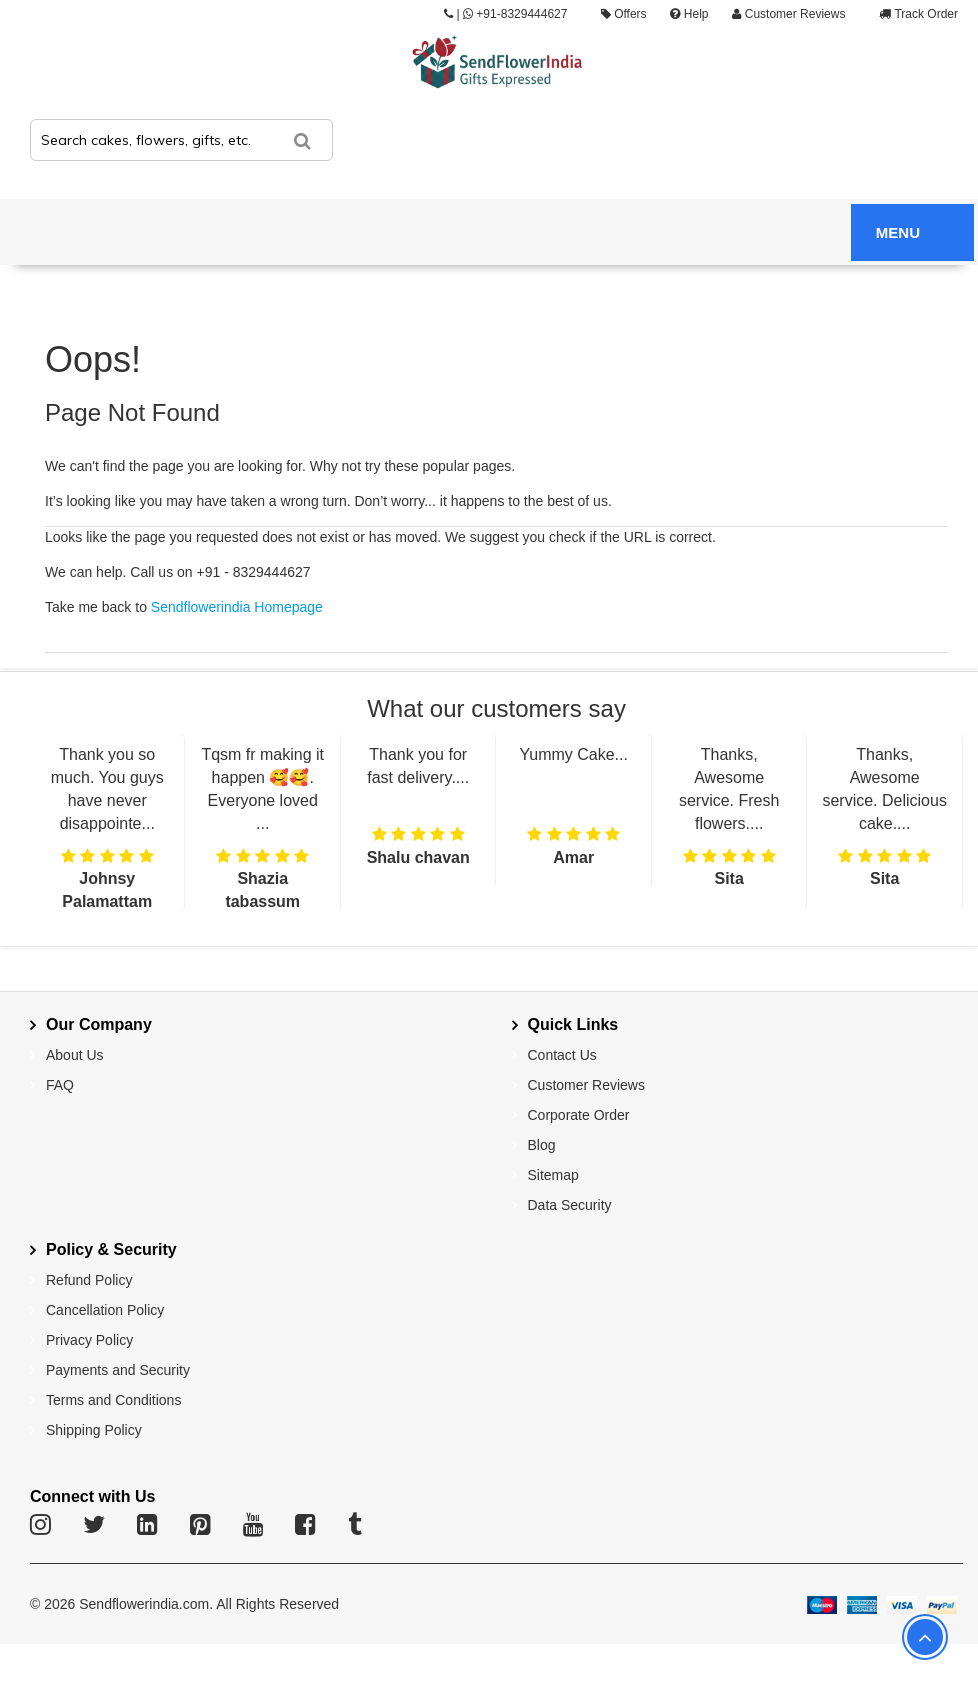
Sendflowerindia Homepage (237, 607)
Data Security (570, 1205)
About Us (75, 1055)
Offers (624, 14)
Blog (542, 1145)
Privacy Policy (89, 1340)
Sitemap (553, 1175)
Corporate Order (579, 1115)
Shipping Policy (94, 1430)
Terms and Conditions (113, 1400)
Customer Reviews (788, 14)
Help (689, 14)
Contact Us (562, 1055)
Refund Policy (89, 1280)
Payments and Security (118, 1370)
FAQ (60, 1085)
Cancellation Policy (105, 1310)
